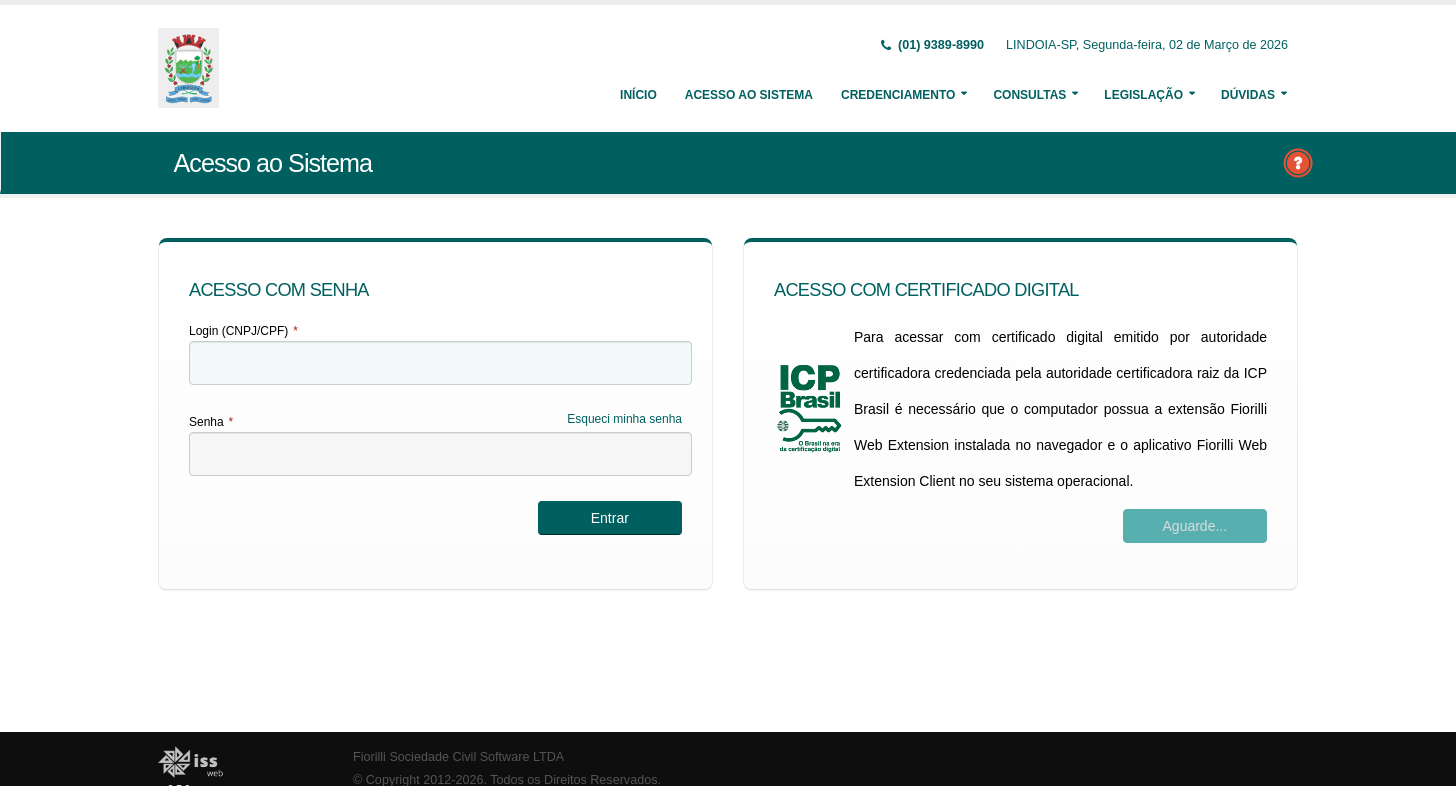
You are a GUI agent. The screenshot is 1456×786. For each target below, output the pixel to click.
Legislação (1143, 95)
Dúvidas (1248, 95)
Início (638, 95)
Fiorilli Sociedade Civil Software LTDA (458, 757)
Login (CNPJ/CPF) (243, 331)
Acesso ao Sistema (749, 95)
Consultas (1029, 95)
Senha (211, 422)
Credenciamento (898, 95)
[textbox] (440, 363)
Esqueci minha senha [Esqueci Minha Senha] (624, 419)
